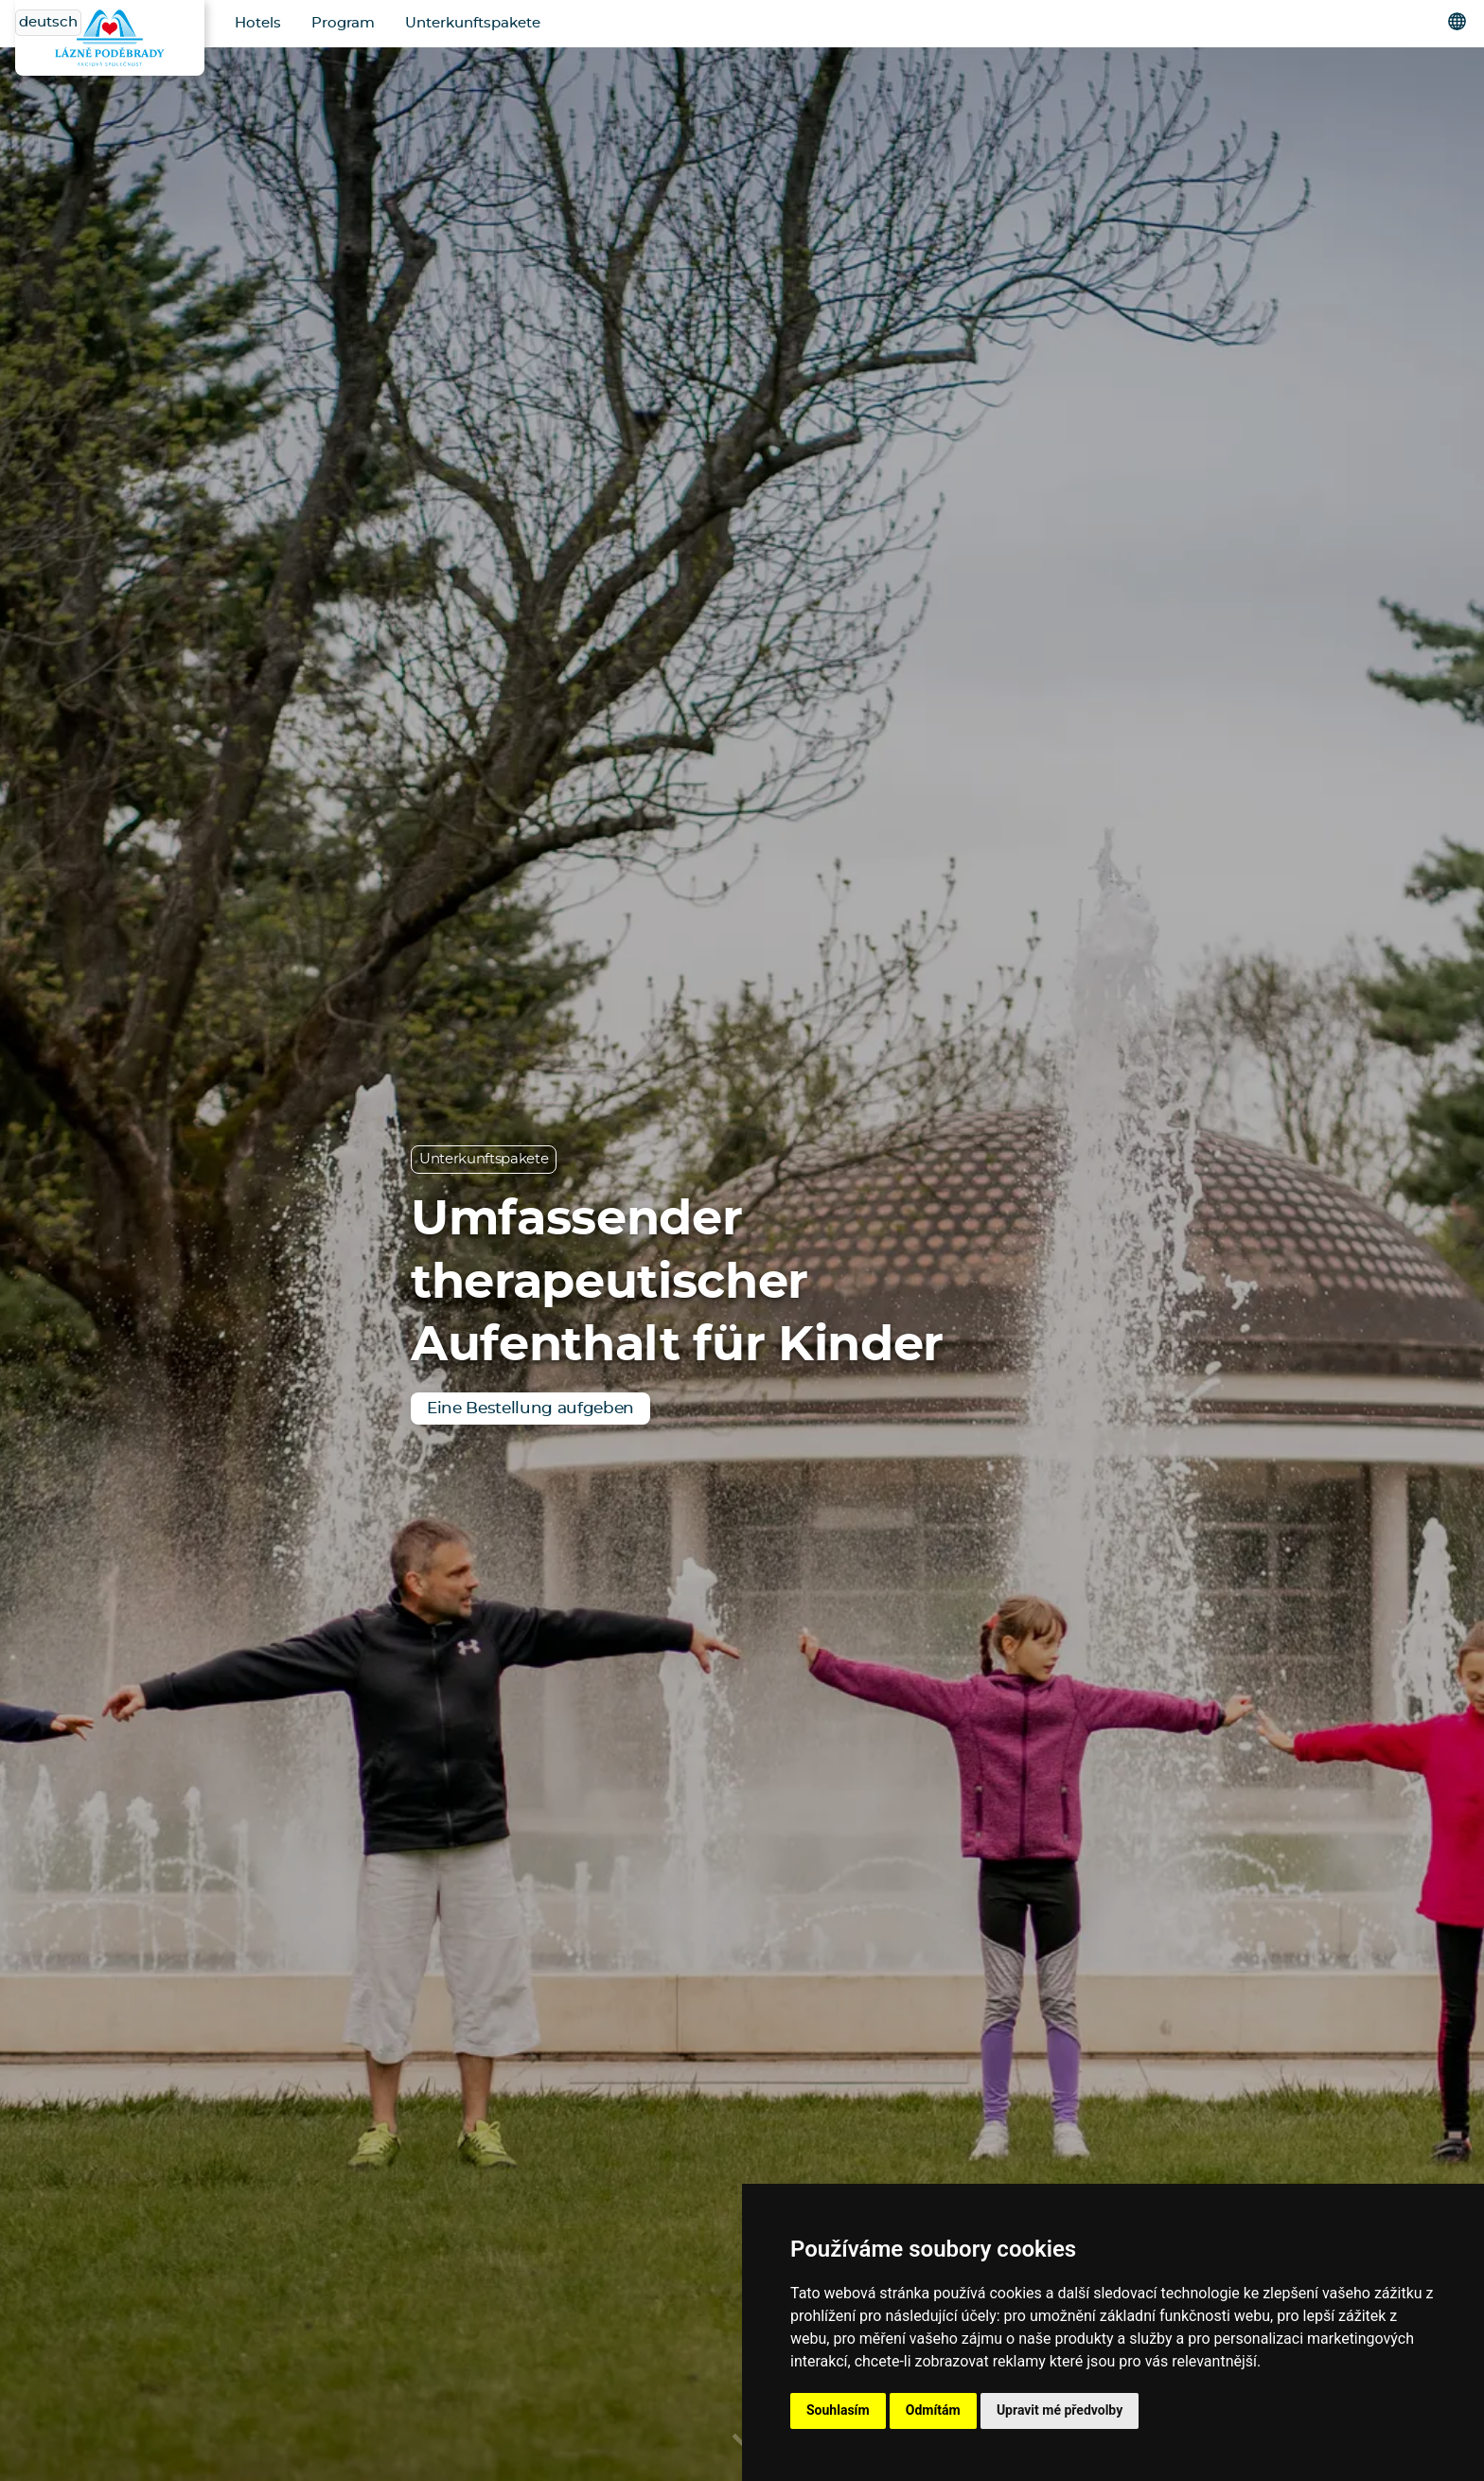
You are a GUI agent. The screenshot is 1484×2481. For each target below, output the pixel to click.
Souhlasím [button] (838, 2410)
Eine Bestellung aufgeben (530, 1408)
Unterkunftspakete (472, 23)
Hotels (258, 23)
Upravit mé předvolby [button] (1059, 2410)
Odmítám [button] (933, 2410)
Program (343, 23)
